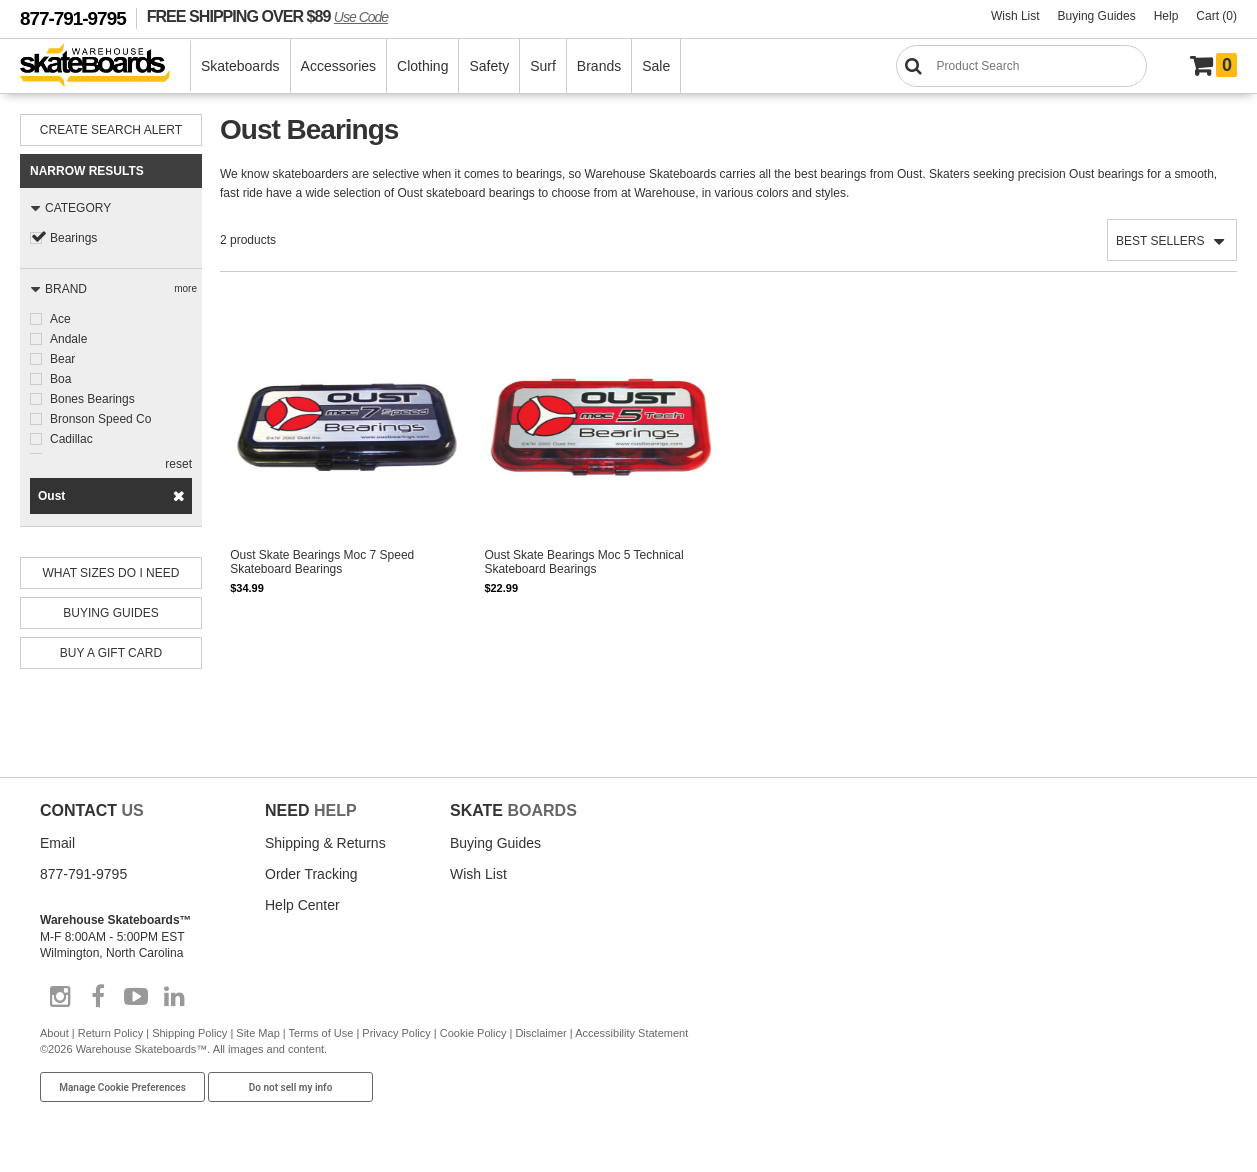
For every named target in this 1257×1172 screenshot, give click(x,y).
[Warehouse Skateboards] (105, 66)
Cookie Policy (473, 1033)
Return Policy (110, 1033)
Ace (60, 319)
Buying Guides (1097, 16)
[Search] (1021, 66)
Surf (543, 66)
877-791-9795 (73, 18)
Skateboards (240, 66)
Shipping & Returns (325, 843)
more (185, 288)
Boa (60, 379)
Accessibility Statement (631, 1033)
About (54, 1033)
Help (1166, 16)
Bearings (73, 238)
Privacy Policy (396, 1033)
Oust (51, 496)
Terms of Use (321, 1033)
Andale (68, 339)
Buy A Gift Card (111, 653)
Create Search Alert (111, 130)
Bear (62, 359)
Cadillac (71, 439)
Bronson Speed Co (100, 419)
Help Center (302, 905)
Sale (656, 66)
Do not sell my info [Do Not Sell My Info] (291, 1087)
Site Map (257, 1033)
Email (57, 843)
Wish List (1015, 16)
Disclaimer (540, 1033)
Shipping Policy (189, 1033)
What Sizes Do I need (111, 573)
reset (178, 464)
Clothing (422, 66)
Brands (599, 66)
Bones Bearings (92, 399)
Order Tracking (311, 874)
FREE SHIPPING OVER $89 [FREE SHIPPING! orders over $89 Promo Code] (267, 16)
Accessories (338, 66)
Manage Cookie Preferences (122, 1087)
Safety (489, 66)
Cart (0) (1216, 16)
